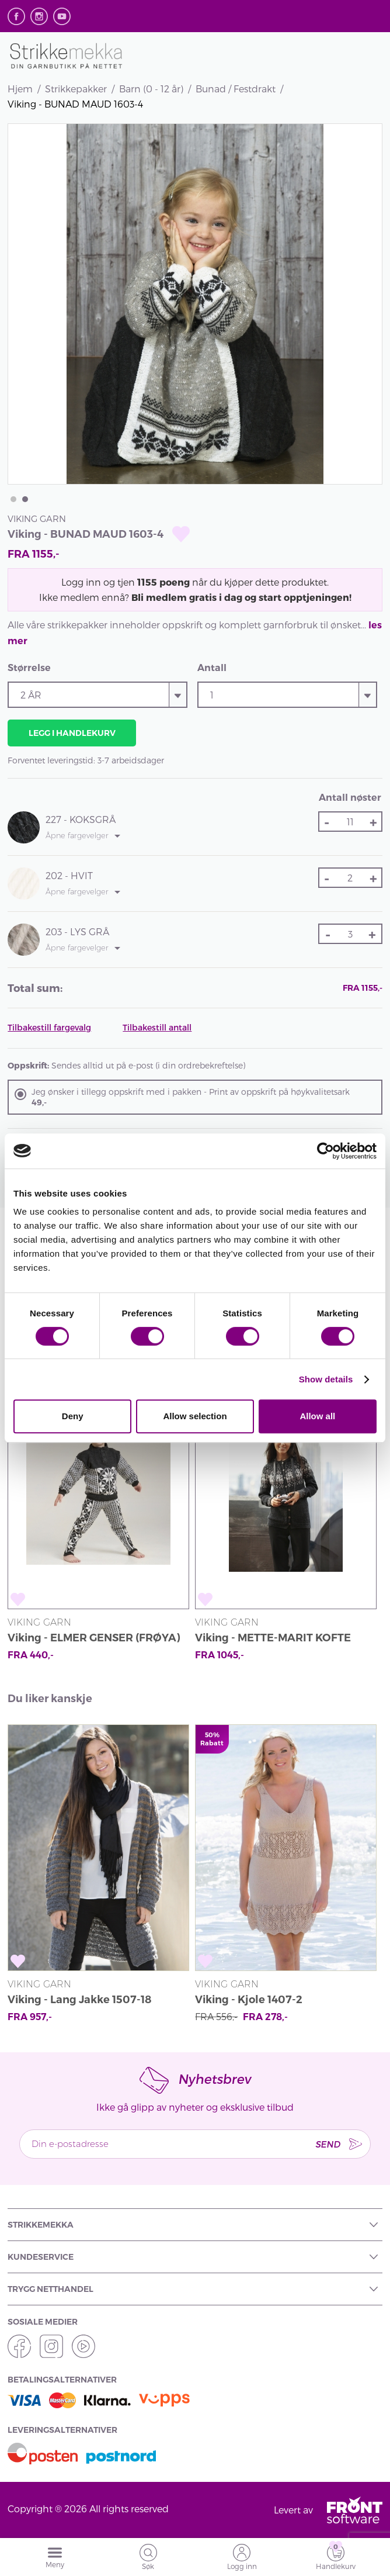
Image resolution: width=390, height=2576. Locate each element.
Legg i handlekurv (72, 733)
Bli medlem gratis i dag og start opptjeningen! (241, 597)
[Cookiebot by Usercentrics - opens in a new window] (325, 1151)
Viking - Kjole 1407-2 (248, 1999)
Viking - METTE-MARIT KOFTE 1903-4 (273, 1639)
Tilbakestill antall (157, 1027)
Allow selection (195, 1416)
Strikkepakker (76, 88)
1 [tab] (13, 499)
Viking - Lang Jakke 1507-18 (79, 1999)
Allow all (317, 1416)
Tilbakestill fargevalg (49, 1027)
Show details (326, 1379)
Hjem (20, 88)
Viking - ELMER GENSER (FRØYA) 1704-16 (94, 1639)
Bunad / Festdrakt (236, 88)
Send (327, 2144)
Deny (72, 1416)
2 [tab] (25, 499)
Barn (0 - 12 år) (151, 88)
